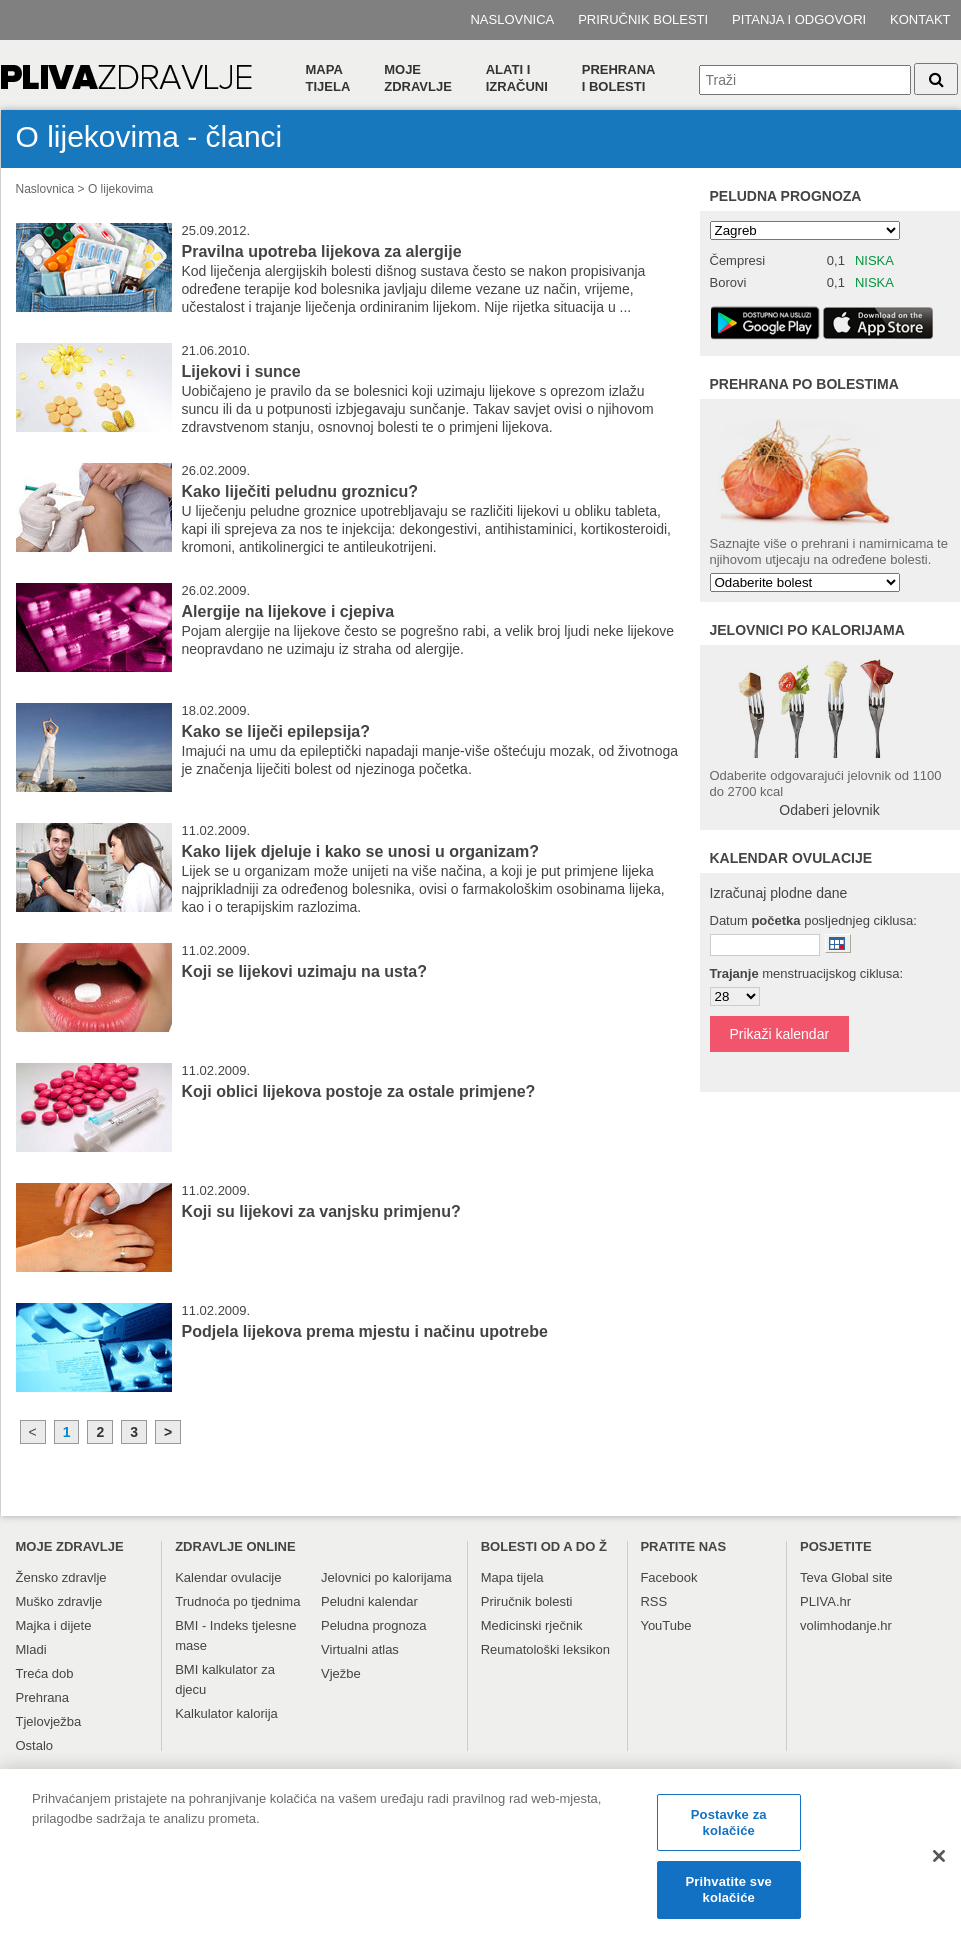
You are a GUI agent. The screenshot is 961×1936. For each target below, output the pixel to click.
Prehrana (42, 1697)
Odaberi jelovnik (829, 810)
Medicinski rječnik (532, 1625)
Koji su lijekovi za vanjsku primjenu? (321, 1211)
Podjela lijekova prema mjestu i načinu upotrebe (365, 1331)
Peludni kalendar (369, 1601)
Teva (813, 1577)
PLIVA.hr (825, 1601)
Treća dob (45, 1673)
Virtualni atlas (360, 1649)
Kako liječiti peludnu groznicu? (300, 491)
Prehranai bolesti (619, 78)
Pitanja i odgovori (799, 19)
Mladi (31, 1649)
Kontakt (920, 19)
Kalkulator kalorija (226, 1713)
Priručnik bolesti (643, 19)
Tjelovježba (49, 1721)
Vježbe (341, 1673)
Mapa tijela (328, 78)
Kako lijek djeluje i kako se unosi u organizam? (360, 851)
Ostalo (35, 1745)
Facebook (668, 1577)
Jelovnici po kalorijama (386, 1577)
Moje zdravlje (418, 78)
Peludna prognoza (786, 196)
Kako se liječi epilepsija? (276, 731)
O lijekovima (120, 189)
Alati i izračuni (517, 78)
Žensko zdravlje (61, 1577)
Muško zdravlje (59, 1601)
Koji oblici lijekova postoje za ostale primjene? (359, 1091)
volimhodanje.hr (846, 1625)
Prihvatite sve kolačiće (729, 1897)
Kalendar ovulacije (228, 1577)
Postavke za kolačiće (729, 1830)
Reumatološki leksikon (545, 1649)
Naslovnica (512, 19)
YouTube (665, 1625)
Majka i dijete (54, 1625)
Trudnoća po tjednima (237, 1601)
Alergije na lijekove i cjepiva (288, 611)
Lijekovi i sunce (241, 371)
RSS (653, 1601)
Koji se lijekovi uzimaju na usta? (304, 971)
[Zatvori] (939, 1864)
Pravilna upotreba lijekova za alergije (322, 251)
